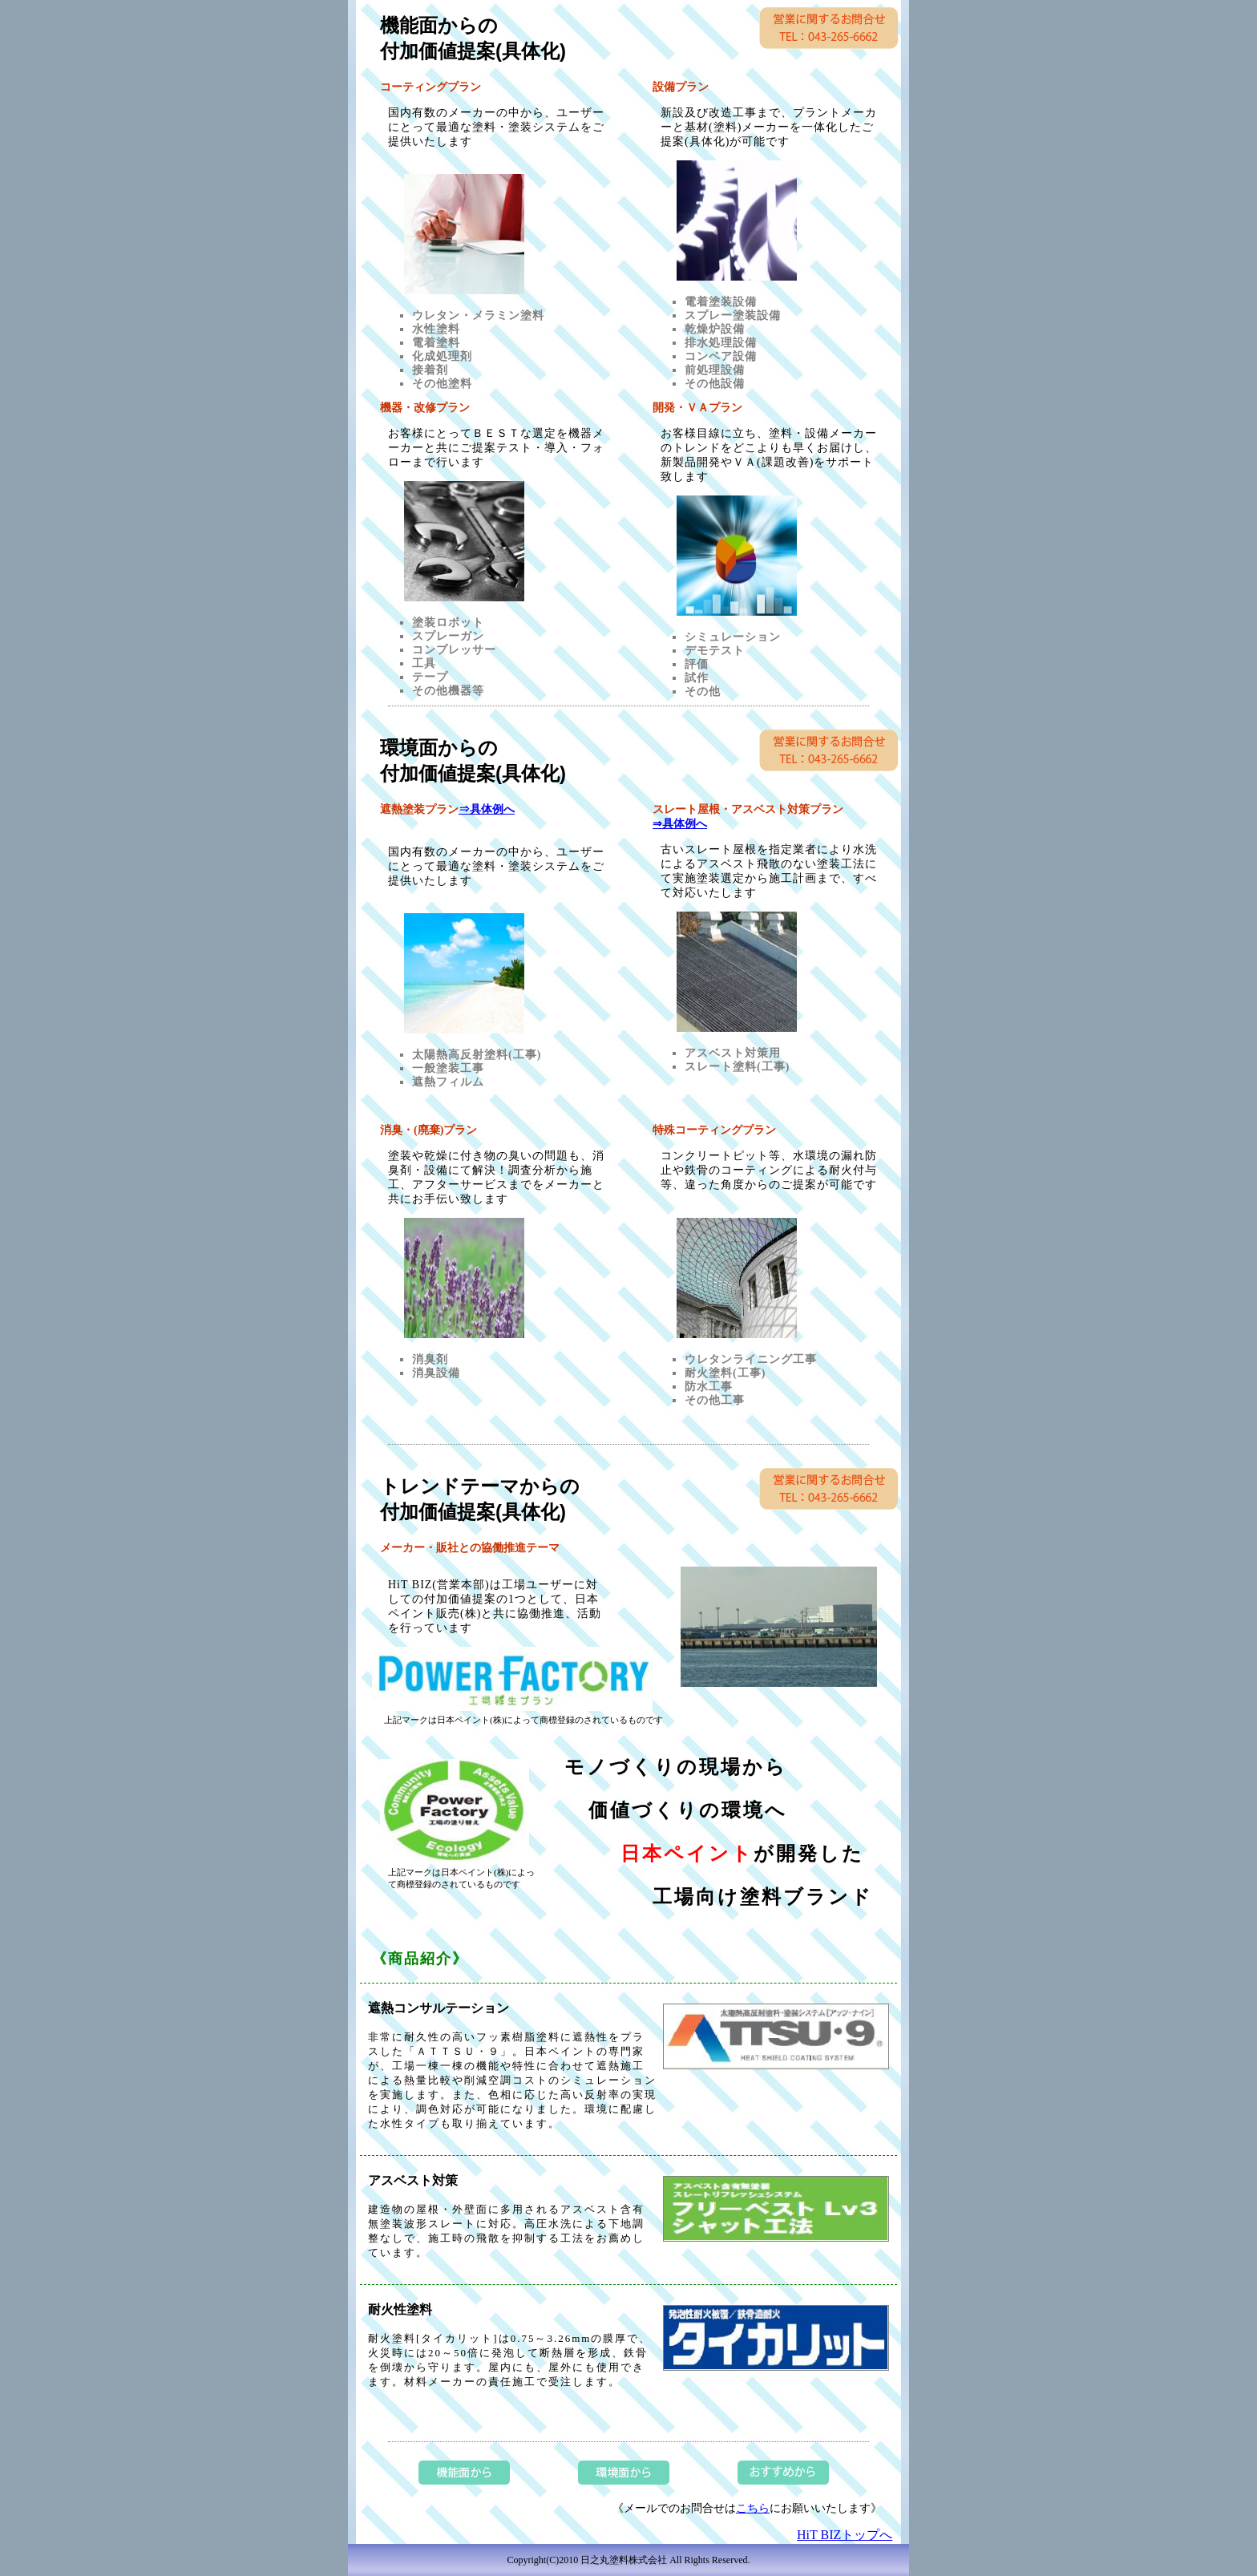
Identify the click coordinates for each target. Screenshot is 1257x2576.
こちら (753, 2508)
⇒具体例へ (487, 809)
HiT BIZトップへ (844, 2535)
